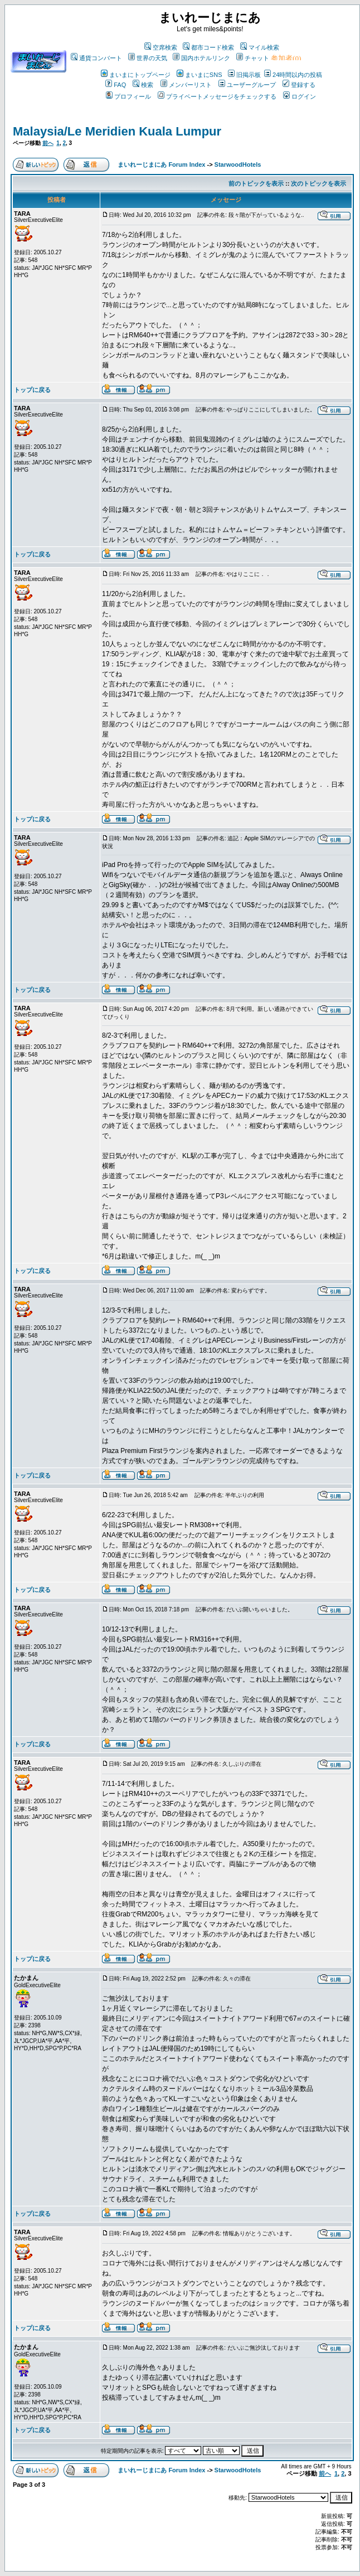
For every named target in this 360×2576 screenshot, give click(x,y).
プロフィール (128, 96)
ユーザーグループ (247, 84)
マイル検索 (259, 47)
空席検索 (160, 47)
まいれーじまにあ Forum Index (161, 164)
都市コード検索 (208, 47)
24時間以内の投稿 (293, 74)
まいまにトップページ (136, 74)
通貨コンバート (96, 58)
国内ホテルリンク (201, 58)
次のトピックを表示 (318, 183)
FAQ (115, 84)
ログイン (299, 96)
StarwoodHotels (238, 164)
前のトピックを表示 (256, 183)
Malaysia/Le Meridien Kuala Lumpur (117, 131)
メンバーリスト (186, 84)
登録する (299, 84)
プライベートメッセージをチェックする (217, 96)
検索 (143, 84)
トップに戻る (32, 389)
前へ (47, 143)
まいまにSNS (199, 74)
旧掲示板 (244, 74)
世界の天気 (147, 58)
